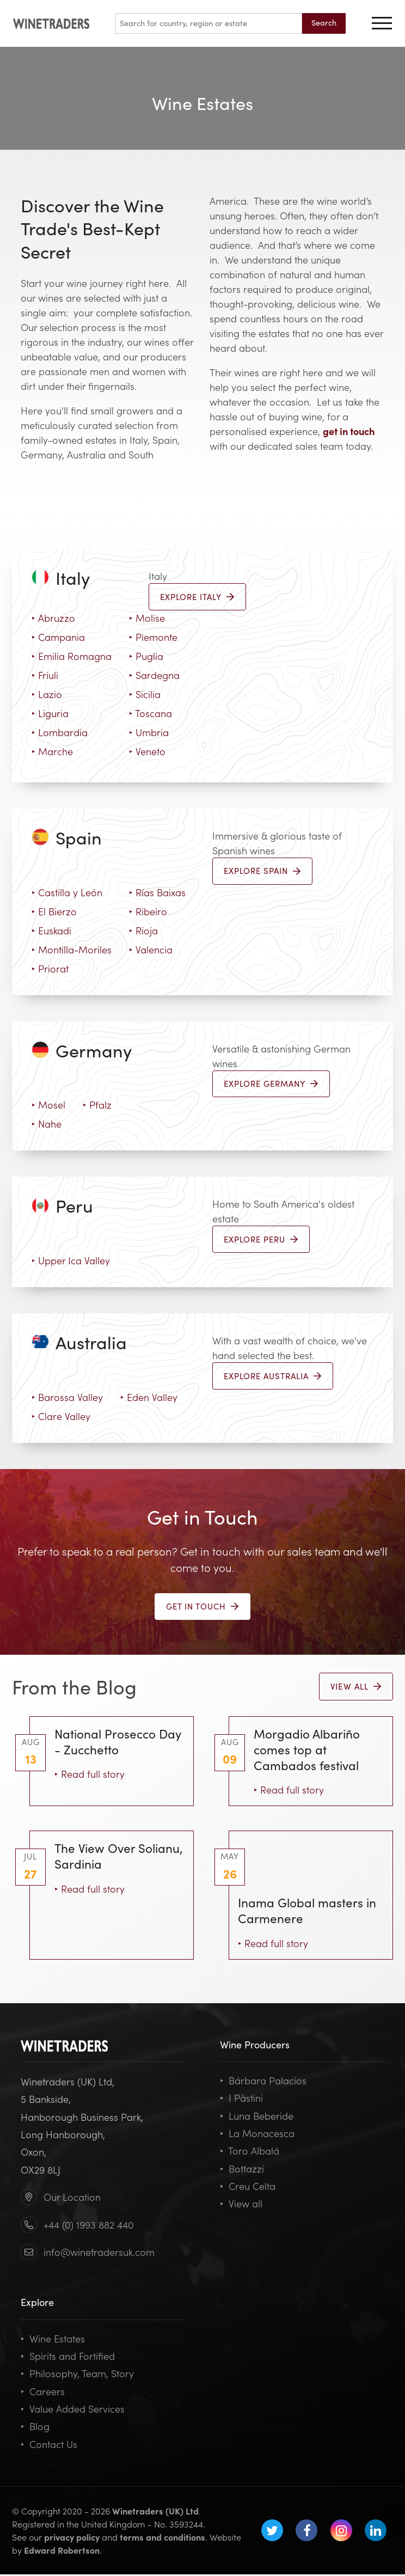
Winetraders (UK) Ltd (155, 2512)
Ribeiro (148, 912)
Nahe (47, 1124)
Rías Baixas (157, 893)
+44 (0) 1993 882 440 (89, 2225)
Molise (147, 618)
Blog (35, 2427)
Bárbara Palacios (263, 2082)
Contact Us (49, 2445)
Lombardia (60, 732)
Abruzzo (53, 618)
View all (241, 2205)
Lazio (47, 694)
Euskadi (51, 931)
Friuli (45, 675)
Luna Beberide (256, 2117)
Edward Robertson (62, 2551)
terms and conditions (162, 2538)
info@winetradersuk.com (99, 2253)
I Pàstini (241, 2099)
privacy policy (72, 2538)
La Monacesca (257, 2134)
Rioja (143, 931)
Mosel (48, 1105)
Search (323, 22)
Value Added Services (73, 2410)
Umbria (149, 732)
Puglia (146, 656)
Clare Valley (61, 1417)
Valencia (151, 950)
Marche (52, 751)
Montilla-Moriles (72, 950)
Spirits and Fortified (68, 2357)
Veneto (147, 751)
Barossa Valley (67, 1398)
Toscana (150, 713)
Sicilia (145, 694)
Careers (43, 2393)
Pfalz (97, 1105)
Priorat (50, 969)
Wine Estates (53, 2340)
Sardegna (154, 675)
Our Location (72, 2198)
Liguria (50, 713)
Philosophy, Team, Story (77, 2375)
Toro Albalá (249, 2152)
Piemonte (153, 637)
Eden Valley (148, 1398)
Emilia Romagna (72, 656)
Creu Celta (247, 2187)
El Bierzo (54, 912)
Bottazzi (242, 2169)
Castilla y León (67, 893)
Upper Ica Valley (71, 1261)
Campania (58, 637)
